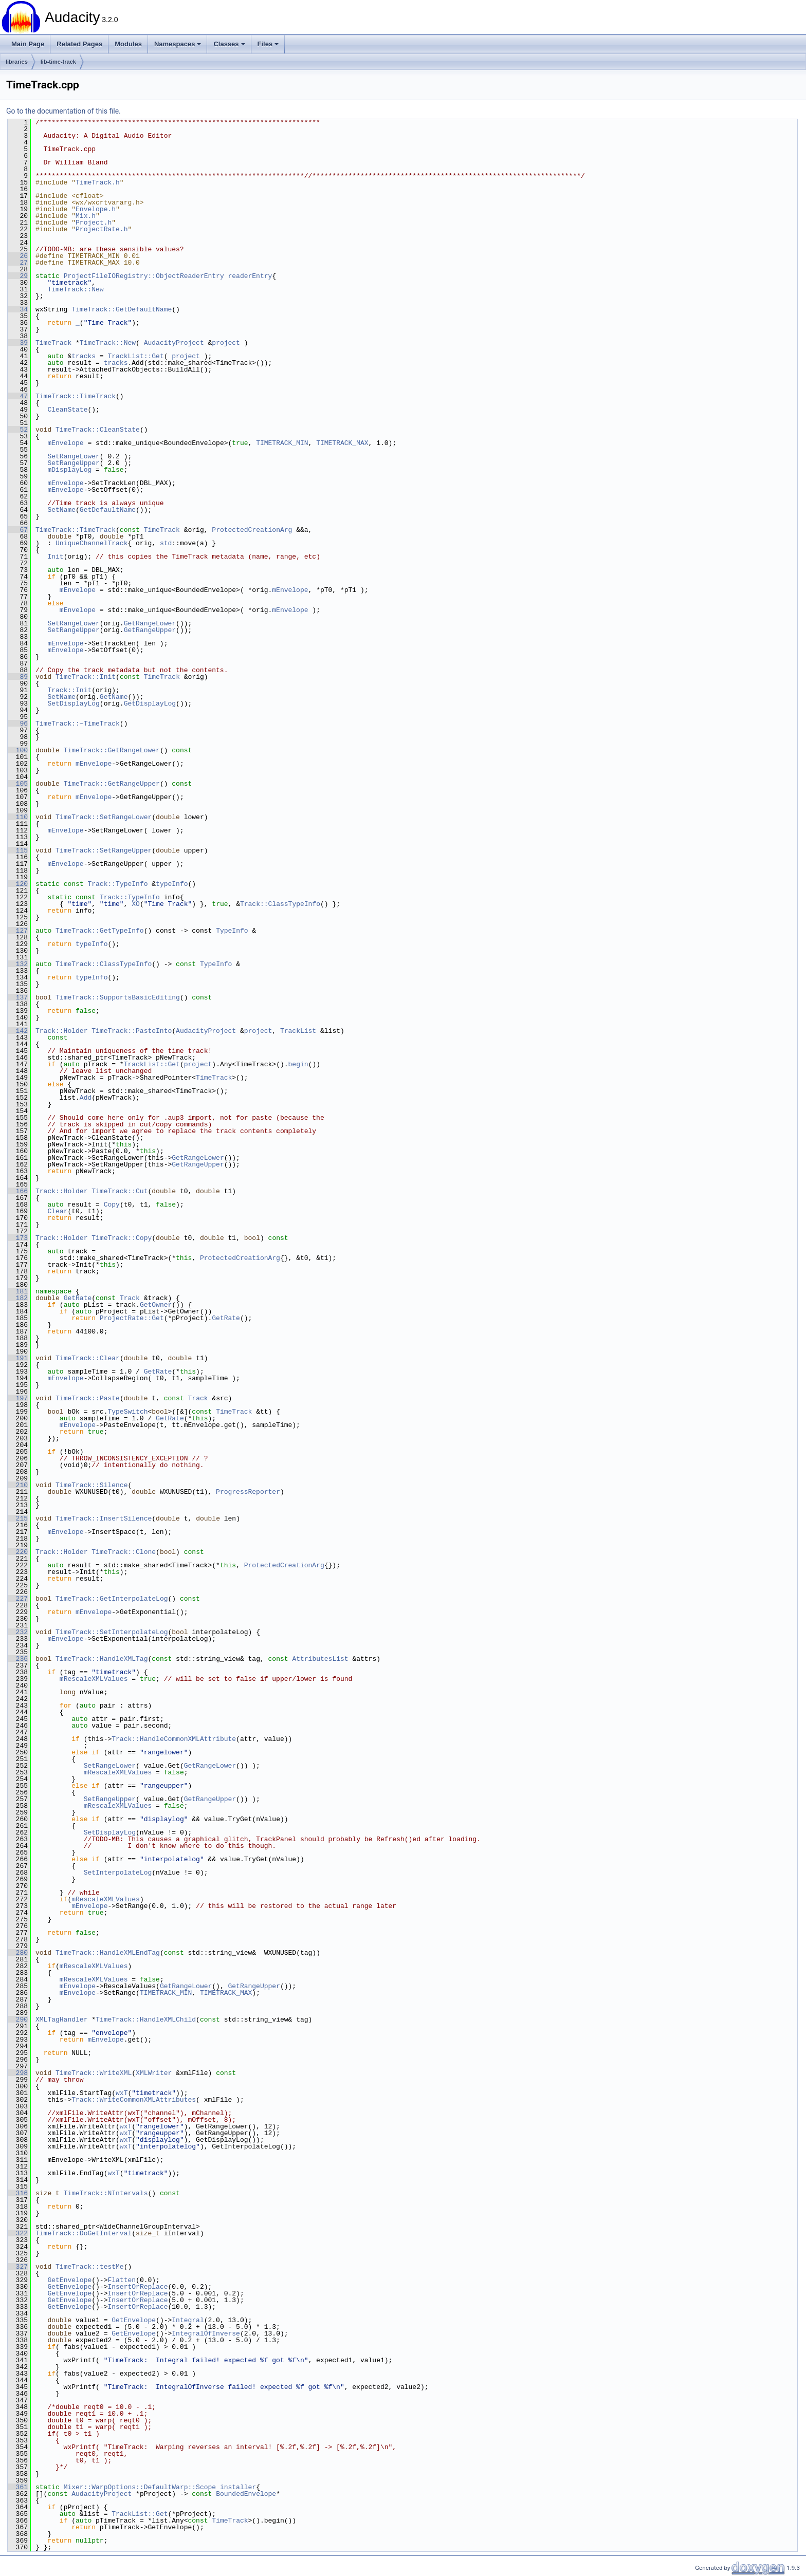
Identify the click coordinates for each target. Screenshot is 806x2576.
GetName (114, 696)
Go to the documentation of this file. (63, 111)
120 (18, 883)
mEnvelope (65, 443)
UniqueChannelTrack (91, 543)
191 (18, 1358)
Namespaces (178, 44)
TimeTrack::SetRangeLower (104, 817)
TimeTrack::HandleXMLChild (146, 2019)
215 (18, 1518)
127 (18, 930)
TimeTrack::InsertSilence (104, 1518)
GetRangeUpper (150, 630)
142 (18, 1030)
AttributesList (320, 1658)
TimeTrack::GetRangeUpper (112, 783)
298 (18, 2073)
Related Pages (79, 44)
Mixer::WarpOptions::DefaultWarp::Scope (140, 2487)
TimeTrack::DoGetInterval (83, 2233)
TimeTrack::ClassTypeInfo (104, 964)
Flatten (121, 2280)
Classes (229, 44)
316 (18, 2193)
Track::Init (69, 690)
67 (18, 529)
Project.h (94, 222)
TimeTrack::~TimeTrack (77, 723)
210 (18, 1485)
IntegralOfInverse (206, 2333)
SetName (61, 509)
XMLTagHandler (61, 2019)
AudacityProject (174, 342)
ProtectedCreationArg (252, 529)
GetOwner (156, 1304)
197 (18, 1398)
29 (18, 276)
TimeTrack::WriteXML (94, 2073)
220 (18, 1551)
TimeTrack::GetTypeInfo (100, 930)
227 (18, 1598)
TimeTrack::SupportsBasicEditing (118, 997)
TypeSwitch (127, 1411)
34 (18, 309)
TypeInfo (232, 930)
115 (18, 850)
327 (18, 2266)
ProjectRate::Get (132, 1318)
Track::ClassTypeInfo (280, 904)
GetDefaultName (108, 509)
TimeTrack (53, 342)
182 (18, 1298)
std (166, 543)
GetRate (78, 1298)
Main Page (27, 44)
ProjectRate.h (101, 229)
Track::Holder (61, 1030)
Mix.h (86, 215)
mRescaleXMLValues (94, 1678)
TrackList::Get (135, 356)
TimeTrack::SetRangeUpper (104, 850)
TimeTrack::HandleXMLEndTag (108, 1952)
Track (130, 1298)
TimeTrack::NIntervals (106, 2193)
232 (18, 1632)
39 (18, 342)
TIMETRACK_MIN (282, 443)
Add (85, 1097)
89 (18, 676)
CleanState (67, 409)
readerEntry (250, 276)
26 (18, 256)
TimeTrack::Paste (88, 1398)
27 (18, 262)
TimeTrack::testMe (90, 2266)
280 (18, 1952)
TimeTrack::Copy (121, 1238)
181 (18, 1291)
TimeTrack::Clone (123, 1551)
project (226, 342)
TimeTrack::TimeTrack (75, 396)
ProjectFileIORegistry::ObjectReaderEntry (144, 276)
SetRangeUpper (73, 463)
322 (18, 2233)
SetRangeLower (73, 456)
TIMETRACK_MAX (342, 443)
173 (18, 1238)
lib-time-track (58, 62)
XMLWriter (154, 2073)
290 (18, 2019)
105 (18, 783)
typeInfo (172, 883)
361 (18, 2487)
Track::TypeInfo (117, 883)
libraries (17, 62)
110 (18, 817)
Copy (112, 1204)
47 (18, 396)
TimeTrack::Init (86, 676)
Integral (188, 2320)
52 (18, 429)
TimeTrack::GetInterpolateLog (112, 1598)
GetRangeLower (150, 623)
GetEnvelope (69, 2280)
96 (18, 723)
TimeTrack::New (75, 289)
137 (18, 997)
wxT (121, 2093)
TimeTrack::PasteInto (131, 1030)
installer (238, 2487)
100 (18, 750)
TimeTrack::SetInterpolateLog (112, 1632)
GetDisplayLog (150, 703)
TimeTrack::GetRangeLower (112, 750)
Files (268, 44)
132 (18, 964)
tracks (83, 356)
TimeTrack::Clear (88, 1358)
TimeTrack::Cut (119, 1191)
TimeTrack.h (98, 182)
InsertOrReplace (137, 2286)
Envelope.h (96, 209)
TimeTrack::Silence (91, 1485)
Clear (57, 1211)
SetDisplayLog (73, 703)
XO (136, 904)
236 (18, 1658)
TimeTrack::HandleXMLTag (102, 1658)
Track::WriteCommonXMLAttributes (133, 2099)
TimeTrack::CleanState (98, 429)
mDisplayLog (69, 469)
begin (298, 1064)
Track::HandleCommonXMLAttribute (174, 1739)
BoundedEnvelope (246, 2493)
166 (18, 1191)
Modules (128, 44)
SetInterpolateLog (118, 1872)
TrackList (298, 1030)
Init (55, 556)
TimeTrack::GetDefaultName (121, 309)
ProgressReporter (248, 1491)
